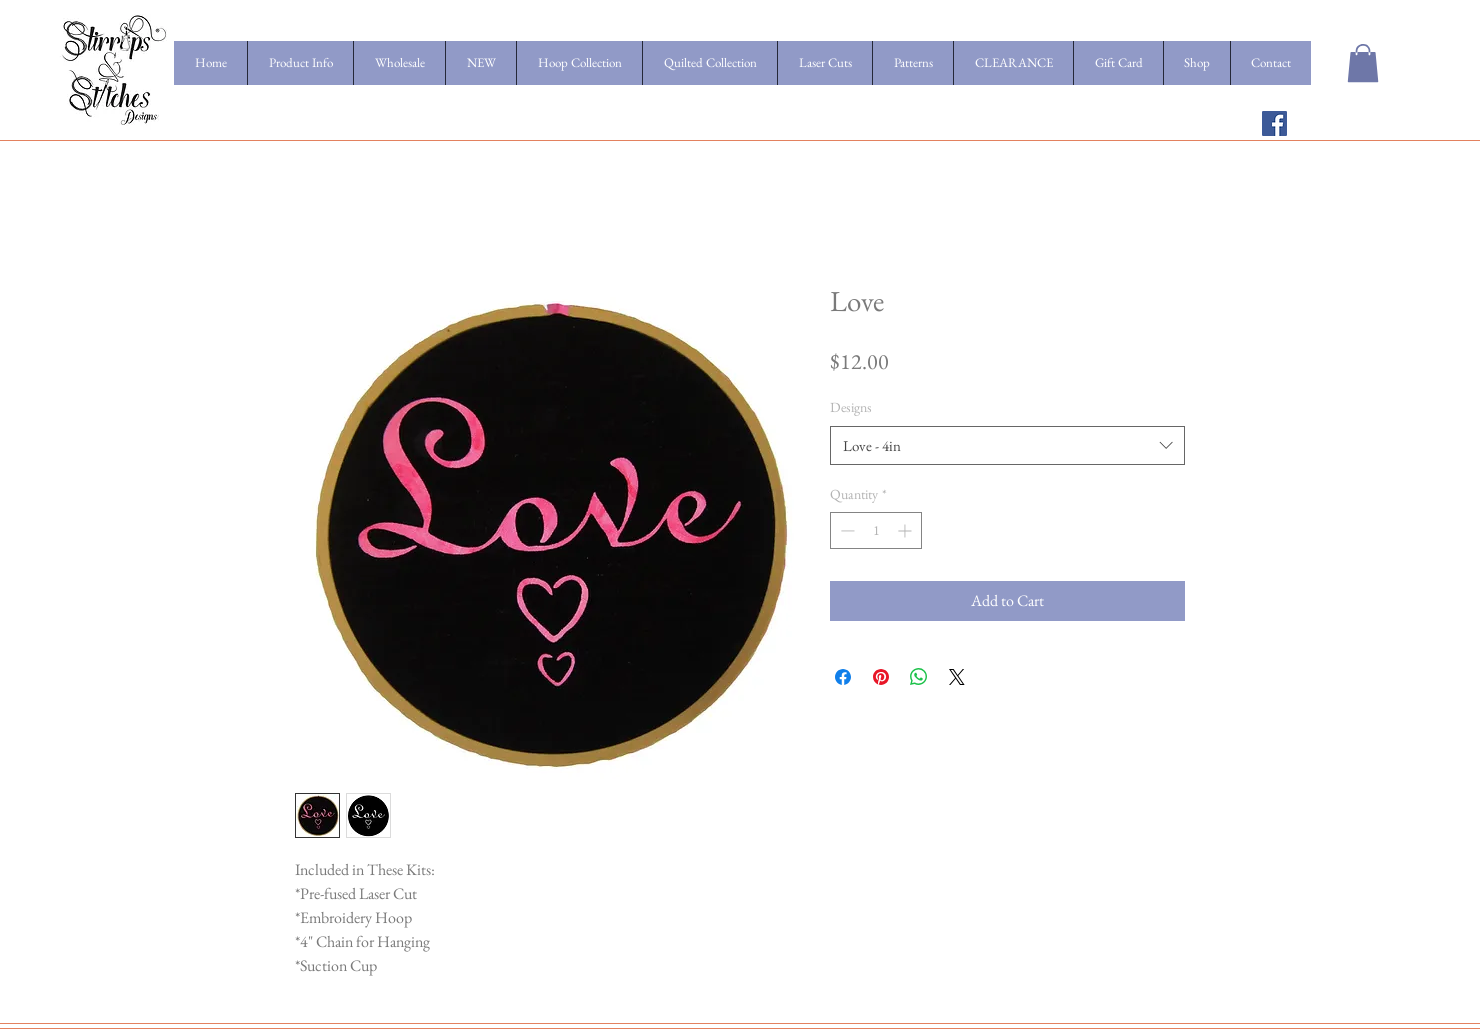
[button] (1363, 63)
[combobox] (1007, 445)
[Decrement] (845, 530)
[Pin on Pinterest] (881, 677)
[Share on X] (957, 677)
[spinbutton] (876, 530)
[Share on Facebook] (843, 677)
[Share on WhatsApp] (919, 677)
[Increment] (906, 530)
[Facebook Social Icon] (1274, 123)
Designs (851, 407)
